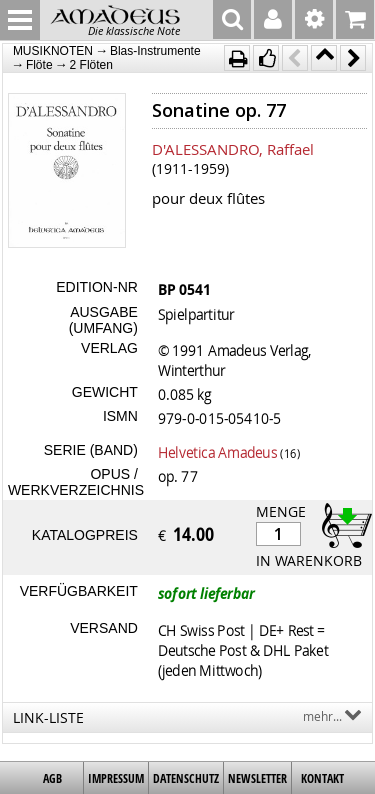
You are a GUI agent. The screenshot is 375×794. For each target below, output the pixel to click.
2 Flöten (91, 65)
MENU (20, 20)
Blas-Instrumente (155, 51)
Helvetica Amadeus (217, 452)
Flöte (39, 65)
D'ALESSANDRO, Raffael (233, 149)
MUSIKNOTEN (53, 51)
